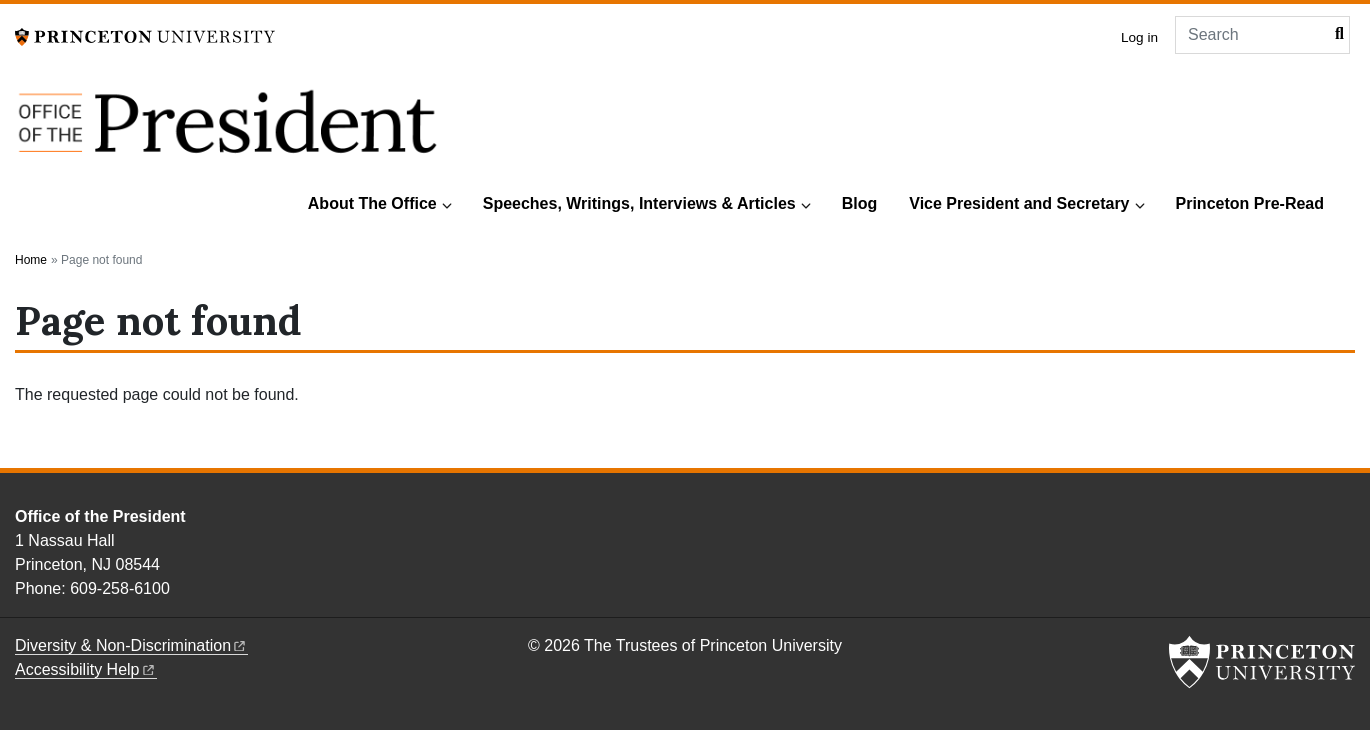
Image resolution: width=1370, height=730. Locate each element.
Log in (1139, 37)
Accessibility (86, 669)
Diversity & (131, 645)
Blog (860, 203)
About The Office (372, 203)
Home (31, 260)
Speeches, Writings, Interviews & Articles (639, 203)
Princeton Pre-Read (1250, 203)
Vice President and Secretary (1019, 203)
